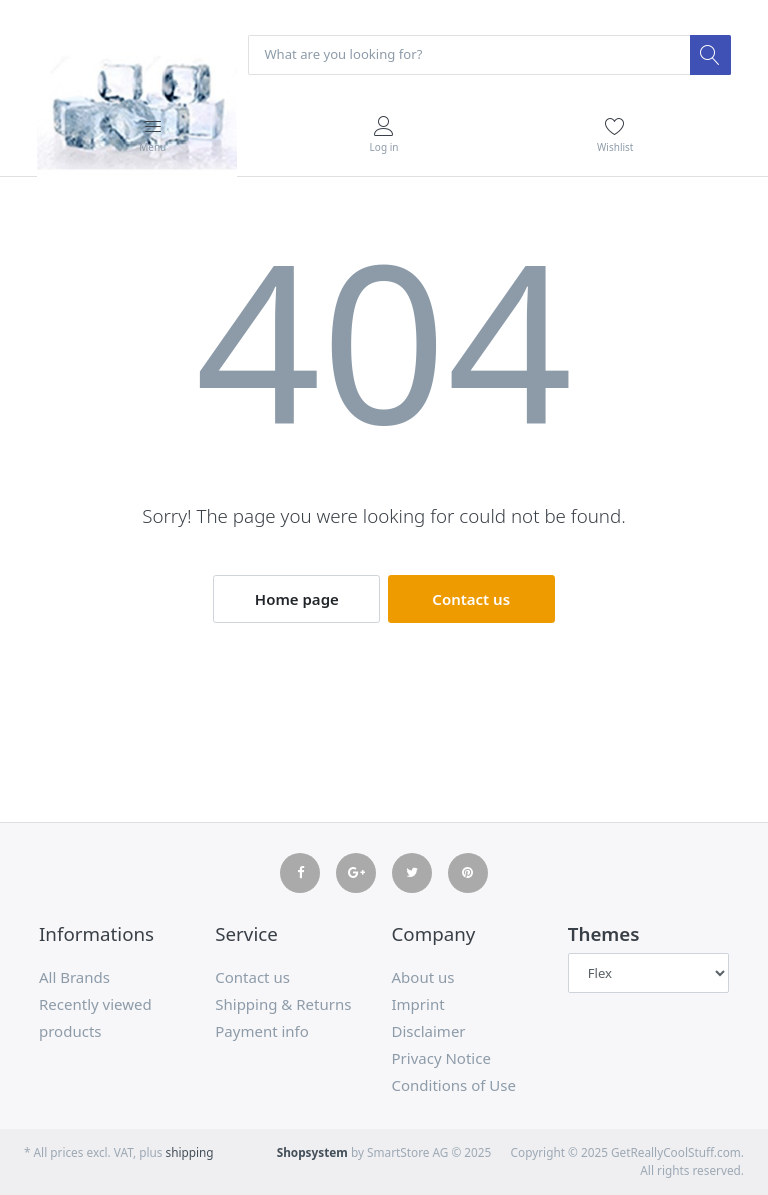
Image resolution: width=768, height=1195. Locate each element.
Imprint (418, 1004)
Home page (297, 599)
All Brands (74, 977)
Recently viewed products (95, 1017)
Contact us (471, 599)
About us (423, 977)
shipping (190, 1152)
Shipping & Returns (283, 1004)
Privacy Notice (441, 1058)
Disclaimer (429, 1031)
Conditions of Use (454, 1085)
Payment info (262, 1031)
